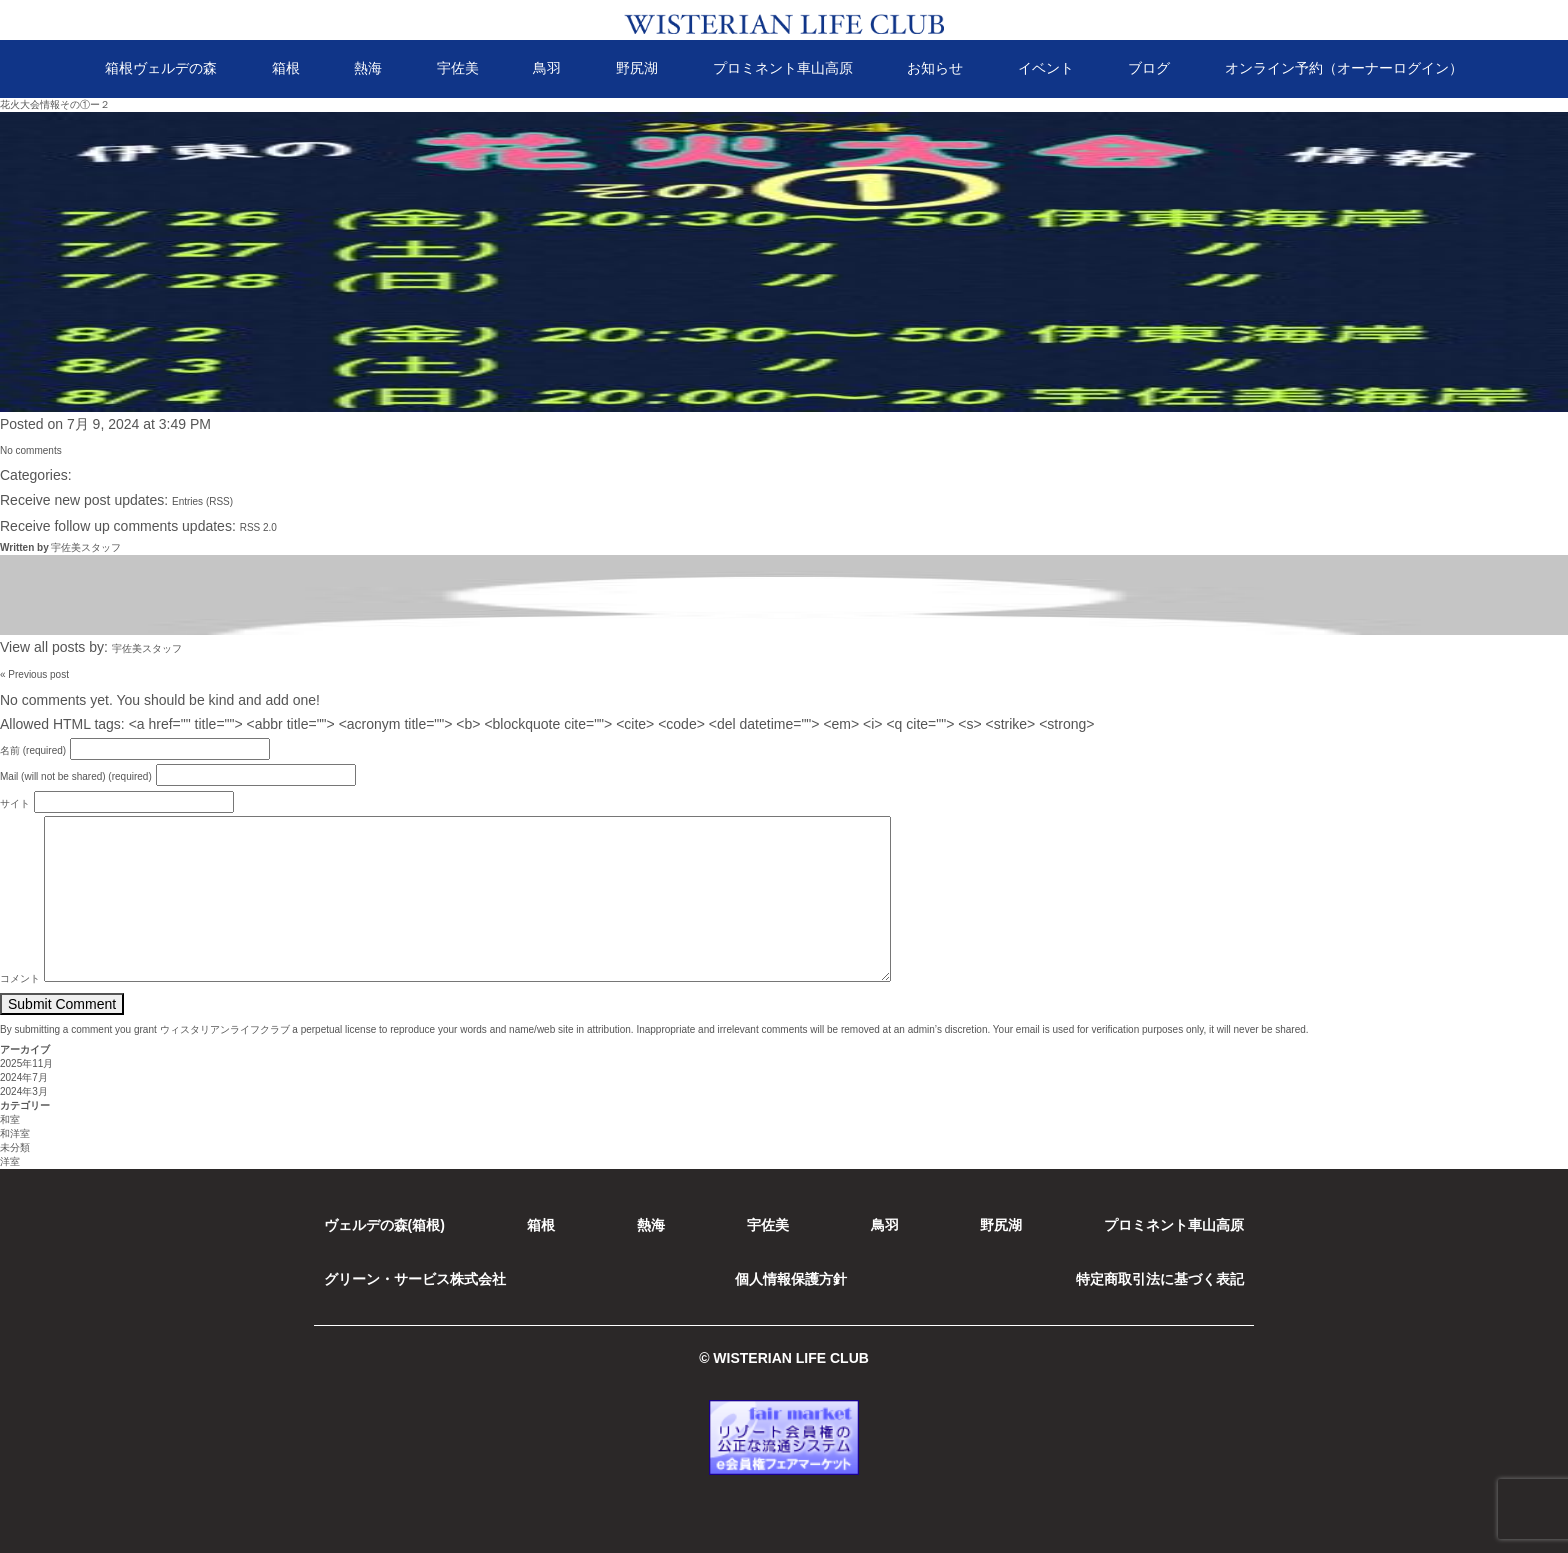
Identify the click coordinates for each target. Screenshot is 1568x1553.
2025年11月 (26, 1063)
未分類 (15, 1147)
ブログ (1149, 68)
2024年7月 (24, 1077)
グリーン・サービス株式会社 (415, 1279)
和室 (10, 1119)
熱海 (368, 68)
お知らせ (935, 68)
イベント (1046, 68)
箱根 (286, 68)
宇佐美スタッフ (86, 547)
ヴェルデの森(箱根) (384, 1225)
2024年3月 (24, 1091)
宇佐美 (458, 68)
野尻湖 (637, 68)
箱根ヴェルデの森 (161, 68)
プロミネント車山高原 (783, 68)
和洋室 (15, 1133)
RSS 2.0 (258, 527)
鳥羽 (547, 68)
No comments (31, 450)
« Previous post (34, 674)
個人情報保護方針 (791, 1279)
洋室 (10, 1161)
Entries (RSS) (202, 501)
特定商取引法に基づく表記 (1160, 1279)
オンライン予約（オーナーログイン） (1344, 68)
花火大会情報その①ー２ (55, 104)
